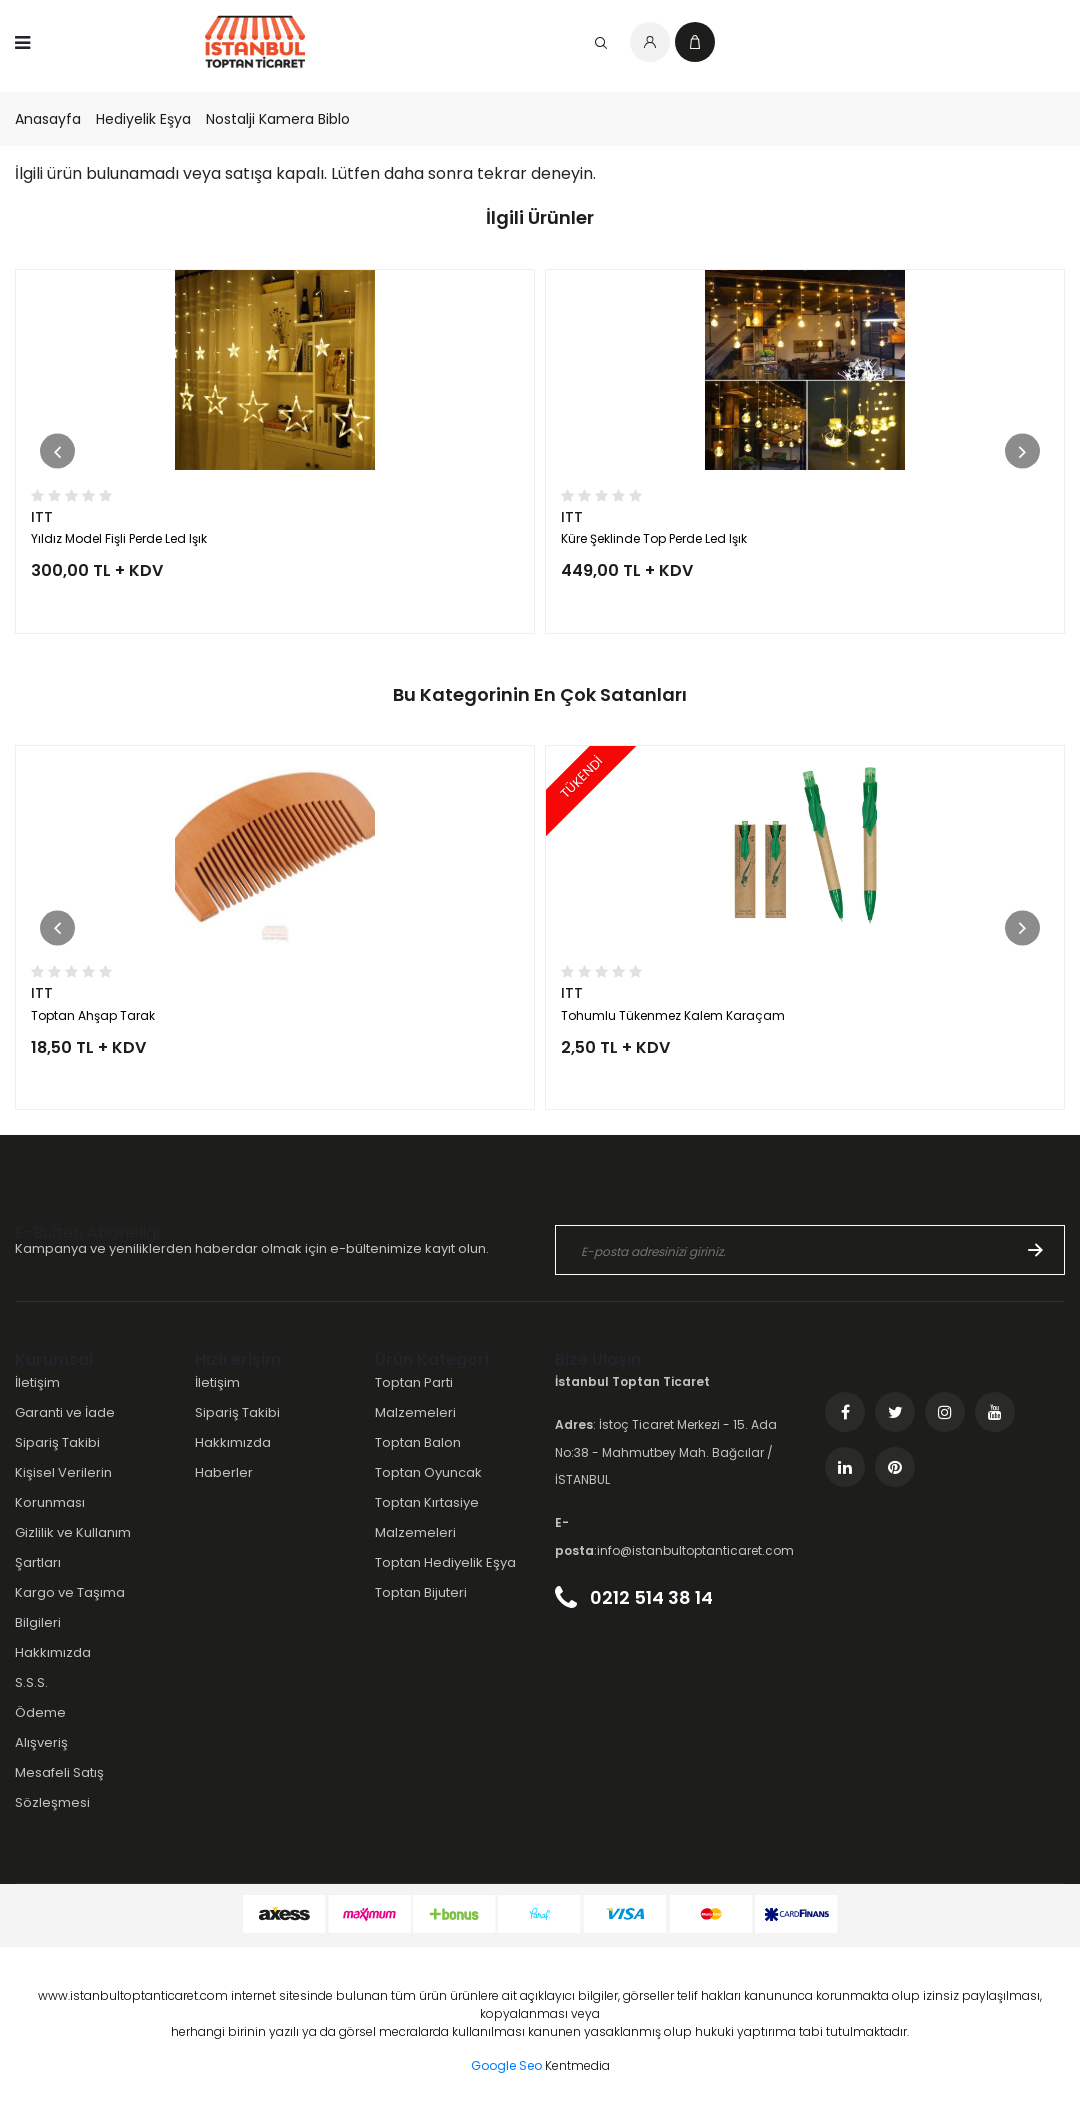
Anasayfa (48, 119)
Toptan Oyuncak (428, 1472)
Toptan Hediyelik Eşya (445, 1562)
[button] (57, 451)
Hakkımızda (53, 1652)
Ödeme (40, 1712)
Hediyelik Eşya (143, 119)
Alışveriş (41, 1742)
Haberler (224, 1472)
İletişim (37, 1382)
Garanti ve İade (65, 1412)
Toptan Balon (418, 1442)
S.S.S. (31, 1682)
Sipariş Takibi (57, 1442)
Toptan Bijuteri (421, 1592)
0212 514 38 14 (634, 1597)
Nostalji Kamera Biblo (278, 119)
